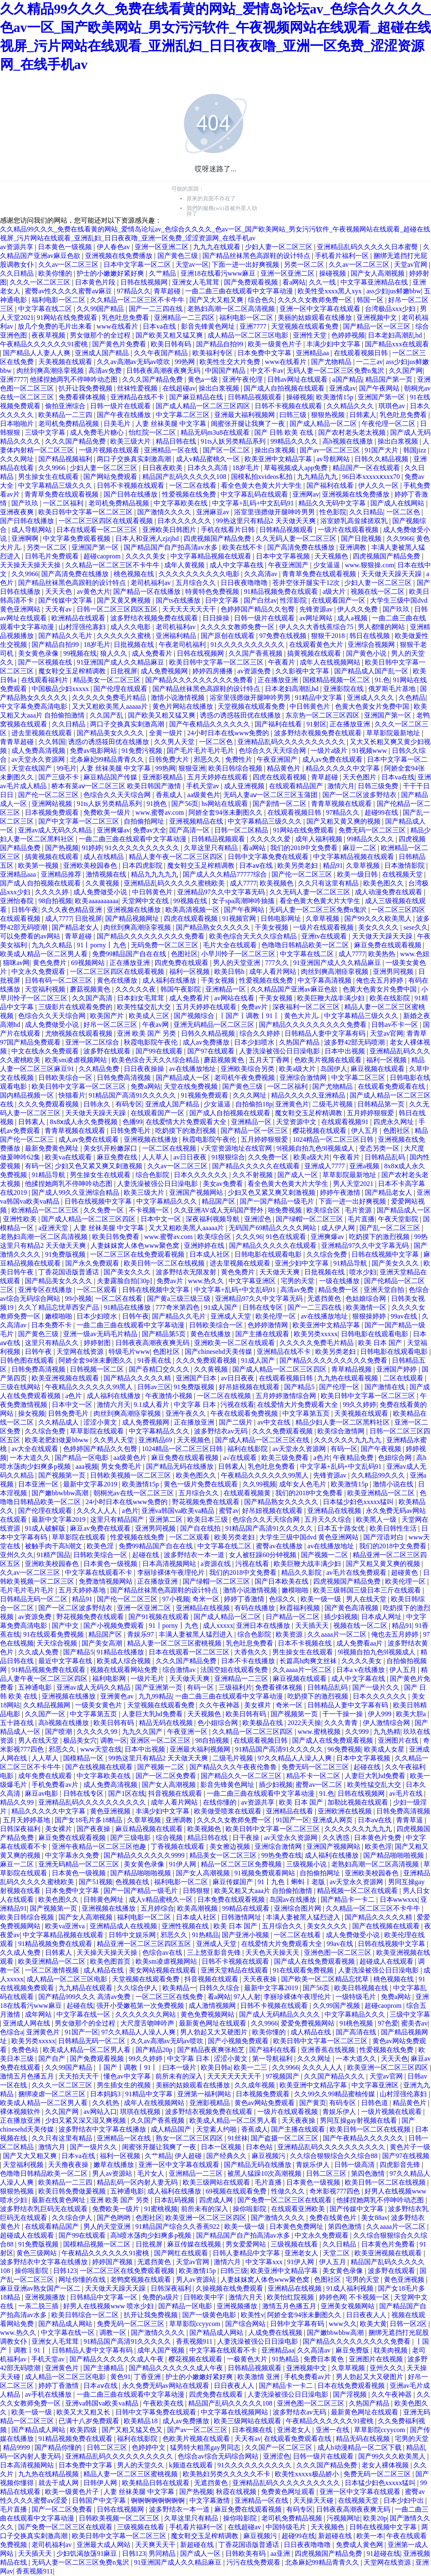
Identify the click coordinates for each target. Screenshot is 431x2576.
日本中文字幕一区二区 (138, 264)
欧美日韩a (216, 2067)
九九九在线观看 (217, 246)
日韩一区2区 (409, 2323)
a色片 (74, 1395)
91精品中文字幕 (319, 697)
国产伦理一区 (340, 1386)
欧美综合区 (324, 1210)
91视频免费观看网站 (265, 1873)
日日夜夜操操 (145, 1068)
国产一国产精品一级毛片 (278, 1201)
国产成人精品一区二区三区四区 (204, 405)
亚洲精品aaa (18, 874)
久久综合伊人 (138, 1987)
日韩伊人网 (101, 2482)
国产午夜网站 (380, 388)
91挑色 (157, 803)
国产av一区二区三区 (331, 450)
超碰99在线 (382, 812)
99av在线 (405, 1316)
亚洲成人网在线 (27, 2023)
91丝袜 (238, 2138)
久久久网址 (17, 459)
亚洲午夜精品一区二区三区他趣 (100, 1846)
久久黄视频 (103, 883)
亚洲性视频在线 (186, 1926)
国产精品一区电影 (82, 1457)
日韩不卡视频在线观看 (289, 405)
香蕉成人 (170, 794)
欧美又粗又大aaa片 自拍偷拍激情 (264, 1890)
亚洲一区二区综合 (93, 1042)
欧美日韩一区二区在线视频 (165, 1263)
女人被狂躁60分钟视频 (263, 1554)
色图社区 (184, 953)
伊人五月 (365, 1130)
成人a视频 (353, 618)
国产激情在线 (385, 1386)
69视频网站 (88, 962)
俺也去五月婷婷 (380, 980)
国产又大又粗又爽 (217, 299)
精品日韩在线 (177, 441)
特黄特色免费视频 (213, 591)
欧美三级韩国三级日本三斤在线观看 (368, 1590)
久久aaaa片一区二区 (337, 1634)
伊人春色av (114, 246)
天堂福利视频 (46, 989)
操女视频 (31, 1413)
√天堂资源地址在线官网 (237, 1148)
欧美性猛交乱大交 (145, 1006)
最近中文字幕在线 (66, 1660)
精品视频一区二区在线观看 (358, 1890)
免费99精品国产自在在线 (130, 953)
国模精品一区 (84, 1758)
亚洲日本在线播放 (264, 1625)
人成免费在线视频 (276, 2332)
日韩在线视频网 (144, 282)
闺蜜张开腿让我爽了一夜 (249, 423)
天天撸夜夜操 (69, 2164)
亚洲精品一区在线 (172, 450)
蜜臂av (229, 1510)
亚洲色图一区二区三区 (338, 1952)
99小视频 (78, 1298)
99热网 (186, 361)
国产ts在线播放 (179, 600)
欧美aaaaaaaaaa (96, 900)
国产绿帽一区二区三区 (310, 1219)
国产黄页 (312, 2102)
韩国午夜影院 (181, 989)
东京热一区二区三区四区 (323, 715)
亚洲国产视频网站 (197, 1192)
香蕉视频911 (195, 2341)
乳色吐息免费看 (126, 317)
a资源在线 (216, 1563)
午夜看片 (282, 662)
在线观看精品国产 (297, 786)
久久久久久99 (98, 1731)
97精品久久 (134, 291)
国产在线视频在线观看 (99, 1767)
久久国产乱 (107, 715)
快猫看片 (72, 1095)
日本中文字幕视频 (283, 556)
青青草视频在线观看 (342, 803)
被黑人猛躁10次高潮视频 (265, 2173)
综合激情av (179, 1669)
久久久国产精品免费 (153, 379)
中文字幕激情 (210, 2500)
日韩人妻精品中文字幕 (247, 2253)
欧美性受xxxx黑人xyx (330, 291)
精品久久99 (17, 1802)
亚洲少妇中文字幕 (302, 1263)
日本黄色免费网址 (297, 2226)
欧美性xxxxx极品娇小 (308, 2474)
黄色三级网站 (37, 2253)
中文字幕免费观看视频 (77, 538)
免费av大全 (149, 830)
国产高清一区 (190, 830)
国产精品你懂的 (59, 2447)
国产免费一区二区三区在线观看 (285, 2200)
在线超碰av (179, 388)
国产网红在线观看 (182, 2253)
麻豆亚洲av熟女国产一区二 (41, 2288)
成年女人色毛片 (303, 1484)
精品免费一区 (339, 1289)
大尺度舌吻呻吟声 (148, 2023)
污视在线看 (237, 1404)
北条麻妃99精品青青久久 (108, 759)
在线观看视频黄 (247, 1493)
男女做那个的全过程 (101, 335)
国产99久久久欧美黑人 (378, 918)
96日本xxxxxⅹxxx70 (372, 476)
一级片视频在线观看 (110, 450)
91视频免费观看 (205, 1095)
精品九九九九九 (155, 874)
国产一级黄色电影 (210, 2314)
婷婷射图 (98, 1342)
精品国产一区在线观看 (367, 467)
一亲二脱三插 (39, 2306)
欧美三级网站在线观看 (217, 2182)
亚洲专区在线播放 (46, 1289)
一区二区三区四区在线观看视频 (106, 520)
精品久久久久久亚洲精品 (309, 1095)
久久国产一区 (46, 1713)
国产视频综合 (195, 1015)
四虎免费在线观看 (182, 962)
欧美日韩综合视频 (236, 768)
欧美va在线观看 (69, 1157)
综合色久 (261, 299)
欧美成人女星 (385, 1749)
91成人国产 (221, 1307)
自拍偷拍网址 (145, 821)
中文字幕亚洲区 (253, 1280)
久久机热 (106, 2102)
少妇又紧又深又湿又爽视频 (86, 2120)
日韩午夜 (24, 909)
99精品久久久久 (295, 441)
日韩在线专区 (263, 1307)
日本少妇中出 (404, 2500)
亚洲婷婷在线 (205, 1245)
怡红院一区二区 (153, 432)
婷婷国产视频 (113, 2261)
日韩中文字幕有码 (298, 2323)
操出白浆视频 (220, 388)
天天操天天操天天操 (31, 565)
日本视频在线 (253, 2429)
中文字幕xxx (264, 2261)
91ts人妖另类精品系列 (234, 441)
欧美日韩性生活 (394, 1528)
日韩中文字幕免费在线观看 (269, 856)
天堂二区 (337, 2253)
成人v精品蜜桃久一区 (209, 459)
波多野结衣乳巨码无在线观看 (44, 2208)
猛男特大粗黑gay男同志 (206, 2447)
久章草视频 (363, 865)
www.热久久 (207, 1280)
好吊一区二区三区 (111, 1024)
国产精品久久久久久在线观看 (256, 1166)
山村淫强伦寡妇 (83, 626)
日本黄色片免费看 (389, 2244)
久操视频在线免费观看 (230, 2288)
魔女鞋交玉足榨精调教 (72, 671)
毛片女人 (151, 2173)
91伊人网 (183, 1864)
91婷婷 (92, 847)
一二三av (369, 361)
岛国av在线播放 (293, 1899)
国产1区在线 (126, 1793)
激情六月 (340, 786)
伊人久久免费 (358, 609)
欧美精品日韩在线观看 (156, 2482)
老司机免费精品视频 (69, 423)
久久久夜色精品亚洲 (72, 909)
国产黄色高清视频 (352, 1607)
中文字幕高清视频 (325, 980)
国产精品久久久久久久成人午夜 (117, 2359)
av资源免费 (254, 671)
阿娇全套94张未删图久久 (226, 812)
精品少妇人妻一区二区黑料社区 (343, 1422)
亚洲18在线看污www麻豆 (219, 273)
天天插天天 (312, 1625)
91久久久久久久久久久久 (248, 644)
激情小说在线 (394, 1484)
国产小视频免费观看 (114, 1625)
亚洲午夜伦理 (243, 379)
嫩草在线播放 (114, 2164)
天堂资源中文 (297, 1121)
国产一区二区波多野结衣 (360, 794)
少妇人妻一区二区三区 (279, 246)
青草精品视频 (352, 1369)
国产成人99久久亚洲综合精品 (76, 1192)
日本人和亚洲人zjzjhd (148, 538)
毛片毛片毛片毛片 (28, 1590)
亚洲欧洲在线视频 (345, 1811)
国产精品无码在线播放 (180, 1466)
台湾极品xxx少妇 (391, 308)
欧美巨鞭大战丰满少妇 (331, 998)
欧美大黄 (373, 2323)
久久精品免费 (100, 1068)
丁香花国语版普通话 (69, 1272)
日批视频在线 (135, 644)
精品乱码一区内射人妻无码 (138, 2182)
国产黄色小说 (367, 653)
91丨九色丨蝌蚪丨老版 (292, 1881)
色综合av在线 (163, 1952)
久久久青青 (341, 1722)
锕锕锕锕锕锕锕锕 (158, 2500)
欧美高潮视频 (198, 1908)
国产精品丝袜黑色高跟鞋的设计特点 (257, 255)
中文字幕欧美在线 (181, 503)
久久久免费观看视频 (49, 1104)
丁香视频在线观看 (178, 1846)
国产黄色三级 (178, 255)
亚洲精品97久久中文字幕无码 (221, 892)
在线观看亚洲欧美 (299, 2208)
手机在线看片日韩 (228, 529)
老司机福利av (151, 582)
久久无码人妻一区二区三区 (296, 538)
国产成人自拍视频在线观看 (285, 388)
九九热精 (386, 1731)
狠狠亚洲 (191, 768)
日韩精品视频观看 (255, 397)
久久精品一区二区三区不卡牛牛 (138, 299)
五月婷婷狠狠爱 (371, 1113)
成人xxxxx (218, 1625)
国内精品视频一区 (28, 1095)
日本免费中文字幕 (265, 352)
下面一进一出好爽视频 (246, 264)
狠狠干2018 (328, 635)
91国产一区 (292, 1820)
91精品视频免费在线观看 (281, 591)
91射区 (316, 724)
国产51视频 (95, 1881)
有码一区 (38, 1166)
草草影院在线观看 (97, 1431)
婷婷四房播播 (213, 671)
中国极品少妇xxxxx (61, 688)
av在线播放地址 (193, 1068)
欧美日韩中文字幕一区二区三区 (86, 512)
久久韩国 (51, 741)
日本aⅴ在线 (256, 865)
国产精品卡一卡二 (348, 1899)
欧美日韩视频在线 (362, 1987)
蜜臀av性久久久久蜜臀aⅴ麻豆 (69, 291)
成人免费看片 (153, 653)
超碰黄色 (405, 1572)
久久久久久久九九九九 (348, 1440)
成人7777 (243, 883)
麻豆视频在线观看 (378, 1068)
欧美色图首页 (111, 1961)
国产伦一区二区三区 (49, 794)
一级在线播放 (340, 1280)
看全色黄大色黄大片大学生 (262, 485)
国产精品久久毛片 (66, 635)
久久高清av (261, 573)
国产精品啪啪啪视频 (394, 1855)
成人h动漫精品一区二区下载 (360, 2447)
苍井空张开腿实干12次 (306, 582)
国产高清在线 (357, 2032)
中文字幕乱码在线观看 (255, 494)
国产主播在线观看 (263, 1333)
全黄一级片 (166, 732)
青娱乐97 (141, 1634)
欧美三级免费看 (285, 1457)
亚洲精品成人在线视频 (124, 1926)
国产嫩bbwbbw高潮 (61, 1493)
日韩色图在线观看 (28, 1360)
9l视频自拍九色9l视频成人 (316, 1148)
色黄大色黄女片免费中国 (373, 706)
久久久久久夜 (136, 989)
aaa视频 (86, 1466)
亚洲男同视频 (394, 971)
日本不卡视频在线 (305, 1643)
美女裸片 (258, 1705)
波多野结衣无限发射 (187, 1272)
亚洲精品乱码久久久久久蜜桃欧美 (175, 883)
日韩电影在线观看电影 (268, 1254)
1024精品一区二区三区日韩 (334, 1139)
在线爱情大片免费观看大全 (187, 1121)
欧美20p (375, 2518)
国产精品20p (155, 2049)
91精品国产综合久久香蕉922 (178, 2226)
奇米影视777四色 (335, 2191)
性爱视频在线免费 (190, 494)
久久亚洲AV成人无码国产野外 (219, 1210)
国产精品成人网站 (66, 2323)
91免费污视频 (143, 750)
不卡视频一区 (150, 1210)
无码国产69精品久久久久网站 (273, 1227)
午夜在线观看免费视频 (244, 1413)
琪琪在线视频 (141, 2111)
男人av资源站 (113, 2173)
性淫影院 (294, 600)
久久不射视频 (253, 1174)
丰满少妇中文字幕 (334, 344)
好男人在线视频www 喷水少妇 (109, 2306)
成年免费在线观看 (46, 1775)
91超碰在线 (383, 2553)
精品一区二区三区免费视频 (242, 1864)
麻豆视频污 (269, 2155)
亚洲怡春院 (17, 900)
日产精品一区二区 (293, 1616)
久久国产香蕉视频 (256, 653)
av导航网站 (334, 459)
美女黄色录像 (39, 653)
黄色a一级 (203, 379)
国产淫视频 (350, 2394)
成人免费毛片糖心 (97, 432)
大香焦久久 (251, 1652)
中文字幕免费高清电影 (34, 706)
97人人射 (247, 1996)
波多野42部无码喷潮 (355, 1042)
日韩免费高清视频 (124, 1077)
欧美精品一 (179, 1987)
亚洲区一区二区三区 (161, 1740)
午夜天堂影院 (399, 1219)
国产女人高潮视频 (378, 273)
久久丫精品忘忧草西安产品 (59, 1307)
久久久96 (249, 1236)
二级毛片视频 (333, 1104)
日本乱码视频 (175, 2200)
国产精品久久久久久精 (138, 1378)
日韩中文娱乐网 (133, 1934)
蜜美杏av (414, 2023)
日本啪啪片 (17, 423)
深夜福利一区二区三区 (306, 1006)
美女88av (374, 2217)
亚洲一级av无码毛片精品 (100, 1333)
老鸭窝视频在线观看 (141, 2279)
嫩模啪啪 (59, 1316)
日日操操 (216, 618)
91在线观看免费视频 (54, 1634)
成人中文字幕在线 (237, 565)
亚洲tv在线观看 (325, 936)
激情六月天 (113, 1404)
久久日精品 (17, 273)
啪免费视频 (285, 1210)
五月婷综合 (157, 1908)
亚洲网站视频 (53, 803)
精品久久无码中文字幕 (332, 503)
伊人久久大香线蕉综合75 (317, 626)
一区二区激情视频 (52, 1970)
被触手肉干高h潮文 (54, 1546)
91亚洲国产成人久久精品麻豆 (121, 662)
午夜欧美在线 (164, 2403)
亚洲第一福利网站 (205, 2093)
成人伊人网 (339, 1227)
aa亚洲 (280, 2553)
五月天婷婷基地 (83, 1590)
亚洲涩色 (258, 1219)
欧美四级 (84, 2429)
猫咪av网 (16, 962)
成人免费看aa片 (360, 1643)
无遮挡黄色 (325, 1298)
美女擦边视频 (231, 1846)
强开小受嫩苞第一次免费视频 (141, 2005)
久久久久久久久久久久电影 (200, 573)
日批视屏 (123, 671)
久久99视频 (259, 1484)
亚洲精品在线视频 (335, 1510)
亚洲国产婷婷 (397, 1369)
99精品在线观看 (246, 1908)
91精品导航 (49, 1174)
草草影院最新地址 (394, 732)
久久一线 (323, 282)
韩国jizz (415, 450)
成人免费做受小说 (101, 892)
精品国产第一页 (389, 379)
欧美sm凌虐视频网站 (77, 1059)
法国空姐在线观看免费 (234, 1669)
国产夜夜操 (94, 1828)
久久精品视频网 (47, 1705)
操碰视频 (333, 273)
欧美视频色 (277, 883)
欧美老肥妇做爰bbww (57, 1440)
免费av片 (255, 1006)
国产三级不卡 (59, 777)
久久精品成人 (59, 1422)
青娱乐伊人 (340, 2111)
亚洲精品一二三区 (242, 1678)
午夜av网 (156, 1024)
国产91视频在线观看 (159, 1616)
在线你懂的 (220, 1802)
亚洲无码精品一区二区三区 (214, 1024)
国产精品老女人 (76, 927)
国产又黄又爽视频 (124, 600)
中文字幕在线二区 (46, 308)
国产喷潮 (59, 1731)
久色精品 (412, 697)
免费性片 (239, 759)
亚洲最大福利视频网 (245, 414)
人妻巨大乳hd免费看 (153, 1713)
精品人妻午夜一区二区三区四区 (177, 856)
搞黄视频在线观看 (315, 653)
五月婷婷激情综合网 (286, 1395)
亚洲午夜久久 (186, 1413)
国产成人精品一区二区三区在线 (263, 1440)
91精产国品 (53, 1554)
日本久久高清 (208, 467)
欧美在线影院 (391, 998)
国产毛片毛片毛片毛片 (201, 750)
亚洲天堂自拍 (385, 1289)
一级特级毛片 (356, 1996)
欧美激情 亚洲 (259, 2376)
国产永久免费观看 (93, 1263)
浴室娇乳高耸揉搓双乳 (354, 520)
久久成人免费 (39, 1652)
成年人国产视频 (161, 2350)
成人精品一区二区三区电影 (249, 335)
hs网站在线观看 (226, 803)
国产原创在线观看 (228, 635)
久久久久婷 (52, 892)
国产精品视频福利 (66, 459)
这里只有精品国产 (118, 1519)
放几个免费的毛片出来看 (55, 326)
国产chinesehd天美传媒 (219, 1351)
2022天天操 (304, 1722)
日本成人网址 (382, 1616)
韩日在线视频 (370, 635)
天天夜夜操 (260, 1979)
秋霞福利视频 (300, 1607)
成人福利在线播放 (170, 980)
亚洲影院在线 (344, 688)
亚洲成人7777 (325, 1166)
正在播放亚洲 (279, 679)
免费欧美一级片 (107, 812)
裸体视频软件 (21, 2111)
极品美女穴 (80, 1740)
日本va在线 (160, 326)
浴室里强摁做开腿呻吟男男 (275, 512)
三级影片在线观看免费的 (76, 1006)
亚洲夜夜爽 (17, 512)
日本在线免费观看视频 (351, 2385)
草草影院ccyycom (195, 2323)
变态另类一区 (380, 1148)
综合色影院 (153, 1174)
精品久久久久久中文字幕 (343, 768)
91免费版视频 (66, 1254)
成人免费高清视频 (39, 750)
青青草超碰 (17, 741)
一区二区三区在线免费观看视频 (138, 1254)
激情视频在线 (107, 874)
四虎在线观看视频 (280, 777)
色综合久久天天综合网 (273, 750)
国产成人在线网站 (398, 503)
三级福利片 (235, 1687)
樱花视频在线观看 (320, 1130)
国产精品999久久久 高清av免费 (85, 1996)
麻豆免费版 (353, 2350)
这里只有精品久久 (52, 1342)
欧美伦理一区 (276, 1316)
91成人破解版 (46, 1528)
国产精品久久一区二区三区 (242, 1775)
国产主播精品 (104, 2367)
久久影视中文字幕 (303, 671)
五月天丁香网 (270, 1059)
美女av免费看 (224, 1183)
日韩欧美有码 (246, 2553)
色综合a (11, 2032)
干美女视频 (272, 927)
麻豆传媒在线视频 (195, 2244)
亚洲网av (306, 494)
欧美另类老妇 (298, 865)
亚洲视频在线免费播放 (119, 255)
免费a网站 (145, 1086)
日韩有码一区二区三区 (59, 980)
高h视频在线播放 (348, 441)
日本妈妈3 (106, 2093)
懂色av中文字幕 (128, 2076)
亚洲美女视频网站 (348, 2306)
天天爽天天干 (156, 2544)
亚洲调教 (353, 547)
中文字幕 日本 (196, 1404)
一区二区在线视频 (170, 1148)
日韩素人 (362, 414)
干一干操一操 (343, 1713)
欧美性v (252, 2314)
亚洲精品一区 (226, 989)
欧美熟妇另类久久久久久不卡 (227, 2474)
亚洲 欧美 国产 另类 (147, 1033)
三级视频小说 (307, 1864)
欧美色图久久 (384, 883)
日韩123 (65, 2270)
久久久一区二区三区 (41, 282)
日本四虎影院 (143, 865)
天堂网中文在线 (146, 900)
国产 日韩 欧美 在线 (284, 432)
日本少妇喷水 (255, 1042)
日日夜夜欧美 (163, 467)
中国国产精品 (226, 370)
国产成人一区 (298, 1174)
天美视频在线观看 (66, 361)
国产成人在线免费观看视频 (333, 1740)
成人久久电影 (131, 626)
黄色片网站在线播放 (183, 706)
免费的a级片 (161, 2297)
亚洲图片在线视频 (376, 2359)
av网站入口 (100, 2111)
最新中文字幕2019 (91, 1484)
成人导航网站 (32, 529)
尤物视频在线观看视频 (79, 1033)
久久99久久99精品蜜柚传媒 (335, 2093)
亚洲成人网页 (333, 1820)
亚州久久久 (17, 1554)
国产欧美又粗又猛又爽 (170, 335)
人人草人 (156, 1157)
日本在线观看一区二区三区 (97, 529)
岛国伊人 (333, 1068)
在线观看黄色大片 (317, 644)
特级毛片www (129, 1351)
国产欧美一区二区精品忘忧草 (325, 1979)
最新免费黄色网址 (52, 1148)
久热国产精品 (300, 1042)
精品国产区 (219, 1201)
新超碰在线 (336, 2535)
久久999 (357, 1731)
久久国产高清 (93, 998)
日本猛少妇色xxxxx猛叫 (359, 1501)
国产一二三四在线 (156, 308)
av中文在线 (274, 1422)
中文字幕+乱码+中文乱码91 (253, 503)
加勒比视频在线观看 (358, 1802)
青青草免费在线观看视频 (62, 494)
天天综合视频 (58, 1643)
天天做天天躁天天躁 (392, 573)
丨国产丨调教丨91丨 (250, 1015)
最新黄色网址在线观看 (213, 2023)
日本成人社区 (210, 1254)
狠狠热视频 (328, 414)
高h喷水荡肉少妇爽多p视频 (151, 2235)
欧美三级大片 (131, 441)
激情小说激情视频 (178, 697)
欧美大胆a (412, 1713)
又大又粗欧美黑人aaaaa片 (110, 706)
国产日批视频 (362, 538)
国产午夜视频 (382, 1448)
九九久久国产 (143, 1731)
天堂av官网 (411, 264)
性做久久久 (288, 2191)
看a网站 (294, 282)
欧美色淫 (101, 1546)
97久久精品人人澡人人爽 (295, 1758)
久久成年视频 (255, 2085)
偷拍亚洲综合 (66, 405)
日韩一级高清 (355, 2164)
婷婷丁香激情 (245, 1599)
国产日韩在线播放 (131, 494)
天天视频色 (332, 556)
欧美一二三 (251, 2067)
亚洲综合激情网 (303, 1077)
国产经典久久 (227, 2155)
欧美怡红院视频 (291, 2297)
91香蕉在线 (155, 1360)
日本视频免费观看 (52, 812)
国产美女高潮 (103, 1643)
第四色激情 (368, 2173)
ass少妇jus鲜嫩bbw (393, 291)
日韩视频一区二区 (97, 1369)
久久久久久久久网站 (146, 2014)
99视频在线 (80, 653)
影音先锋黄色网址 (209, 326)
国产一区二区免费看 (167, 1775)
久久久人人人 (98, 1510)
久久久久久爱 (271, 839)
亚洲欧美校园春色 (91, 865)
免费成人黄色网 (360, 2544)
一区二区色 (404, 512)
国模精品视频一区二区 (337, 679)
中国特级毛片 (287, 2527)
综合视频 (170, 1837)
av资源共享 (17, 246)
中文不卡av (267, 370)
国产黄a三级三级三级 (179, 1298)
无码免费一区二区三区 (165, 945)
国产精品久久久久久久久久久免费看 (200, 679)
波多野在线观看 (107, 1051)
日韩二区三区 (327, 2173)
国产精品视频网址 (133, 918)
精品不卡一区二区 (314, 1775)
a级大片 (334, 591)
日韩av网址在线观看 (298, 379)
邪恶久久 (208, 759)
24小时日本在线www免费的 (229, 732)
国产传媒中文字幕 (66, 600)
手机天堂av (203, 786)
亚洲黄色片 (292, 1104)
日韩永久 (97, 1104)
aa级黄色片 (203, 794)
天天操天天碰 (314, 2500)
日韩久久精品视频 (382, 459)
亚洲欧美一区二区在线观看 (235, 1342)
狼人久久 (114, 653)
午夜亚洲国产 (289, 565)
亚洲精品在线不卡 (138, 397)
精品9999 (17, 2447)
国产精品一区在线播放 (147, 591)
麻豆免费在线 (118, 1157)
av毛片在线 (406, 1793)
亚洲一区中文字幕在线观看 (320, 308)
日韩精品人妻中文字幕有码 (326, 1033)
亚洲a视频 (365, 1166)
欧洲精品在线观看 (79, 618)
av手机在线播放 (49, 2394)
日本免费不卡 (52, 1325)
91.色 (382, 679)
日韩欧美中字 (205, 2297)
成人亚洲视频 (245, 786)
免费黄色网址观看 (289, 2491)
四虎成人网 (216, 2200)
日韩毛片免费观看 (52, 556)
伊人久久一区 (379, 485)
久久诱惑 (336, 1837)
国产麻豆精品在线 (197, 397)
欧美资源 (290, 1634)
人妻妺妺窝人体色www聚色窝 (135, 1245)
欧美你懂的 (56, 273)
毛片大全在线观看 (230, 945)
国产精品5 (300, 1386)
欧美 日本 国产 (381, 1342)
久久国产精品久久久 (335, 2076)
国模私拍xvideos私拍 (262, 476)
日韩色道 (375, 2102)
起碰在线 (146, 1554)
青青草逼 (410, 1820)
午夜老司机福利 (183, 644)
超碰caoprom (102, 556)
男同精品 (163, 2553)
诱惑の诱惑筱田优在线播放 (241, 715)
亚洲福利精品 (177, 635)
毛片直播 (361, 1219)
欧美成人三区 (150, 1015)
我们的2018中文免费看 (304, 847)
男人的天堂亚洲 (237, 962)
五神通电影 (35, 1687)
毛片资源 (359, 1210)
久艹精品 (163, 273)
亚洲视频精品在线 (197, 821)
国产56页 (184, 803)
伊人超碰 (189, 2155)
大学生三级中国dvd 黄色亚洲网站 (309, 1537)
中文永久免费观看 (39, 971)
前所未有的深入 (179, 2076)
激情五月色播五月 (28, 2076)
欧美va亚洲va (65, 1926)
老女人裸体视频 (386, 2465)
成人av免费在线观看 (333, 759)
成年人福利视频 (319, 839)
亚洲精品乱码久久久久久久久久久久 (292, 741)
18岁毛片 (246, 467)
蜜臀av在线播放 (280, 1546)
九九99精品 (155, 1696)
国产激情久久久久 (165, 512)
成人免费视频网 (165, 671)
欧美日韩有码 (172, 344)
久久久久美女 (146, 556)
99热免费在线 (281, 1855)
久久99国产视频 (337, 2005)
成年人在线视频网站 (331, 662)
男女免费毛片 (122, 1466)
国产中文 (66, 1625)
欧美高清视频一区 (193, 909)
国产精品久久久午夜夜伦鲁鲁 (234, 1767)
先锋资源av (316, 609)
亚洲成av (342, 388)
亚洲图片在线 (399, 1740)
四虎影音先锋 (401, 2164)
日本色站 (260, 2147)
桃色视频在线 (135, 573)
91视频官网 (240, 918)
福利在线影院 (248, 1448)
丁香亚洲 (148, 2376)
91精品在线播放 (128, 1307)
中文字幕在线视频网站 (235, 2412)
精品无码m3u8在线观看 (216, 432)
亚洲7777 (253, 326)
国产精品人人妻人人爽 (37, 352)
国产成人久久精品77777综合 (226, 874)
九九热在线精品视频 (49, 2474)
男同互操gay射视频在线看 (359, 2120)
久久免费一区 (269, 1157)
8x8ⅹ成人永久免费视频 (84, 1121)
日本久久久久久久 (185, 520)
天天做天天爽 (280, 1272)
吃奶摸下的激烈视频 (186, 1130)
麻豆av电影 (42, 1793)
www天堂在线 (101, 1749)
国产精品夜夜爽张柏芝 (211, 2049)
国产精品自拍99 (220, 344)
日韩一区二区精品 (242, 830)
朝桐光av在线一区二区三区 (134, 1493)
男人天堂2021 (354, 1183)
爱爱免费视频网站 (308, 2023)
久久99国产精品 (101, 308)
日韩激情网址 (242, 1917)
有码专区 (128, 1104)
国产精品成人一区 (183, 1077)
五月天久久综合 (328, 1519)
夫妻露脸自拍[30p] (125, 1280)
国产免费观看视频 (251, 282)
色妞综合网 (395, 1457)
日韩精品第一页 (381, 1104)
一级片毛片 (148, 1678)
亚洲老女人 (302, 2253)
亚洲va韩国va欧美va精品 (178, 1510)
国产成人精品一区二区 (324, 423)
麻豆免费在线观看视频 (388, 945)
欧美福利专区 (213, 352)
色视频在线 (133, 1881)
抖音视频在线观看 (176, 1793)
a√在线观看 (240, 1457)
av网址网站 (316, 618)
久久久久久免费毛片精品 (110, 697)
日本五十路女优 (341, 1528)
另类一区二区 (305, 264)
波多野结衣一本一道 (195, 1554)
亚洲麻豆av (213, 512)
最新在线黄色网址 (59, 2200)
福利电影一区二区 (59, 299)
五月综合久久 (197, 582)
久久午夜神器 (220, 1705)
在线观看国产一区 (339, 600)
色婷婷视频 (348, 335)
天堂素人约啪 (217, 2129)
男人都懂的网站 (382, 626)
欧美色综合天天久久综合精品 (253, 936)
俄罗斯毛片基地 (392, 688)
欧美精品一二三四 (66, 414)
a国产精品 (347, 379)
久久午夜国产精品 (161, 352)
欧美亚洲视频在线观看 (66, 1378)
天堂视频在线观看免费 (305, 326)
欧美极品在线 (263, 1722)
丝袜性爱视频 (138, 388)
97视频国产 (283, 2076)
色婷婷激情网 (268, 1325)
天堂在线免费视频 (191, 1086)
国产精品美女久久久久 (111, 732)
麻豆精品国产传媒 (111, 777)
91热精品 (205, 1934)
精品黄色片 (284, 768)
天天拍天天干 (80, 2076)
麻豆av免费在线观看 (101, 1528)
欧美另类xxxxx (316, 1333)
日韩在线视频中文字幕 (98, 1201)
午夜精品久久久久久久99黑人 (89, 1386)
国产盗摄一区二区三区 (285, 2138)
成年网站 (39, 2014)
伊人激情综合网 (387, 1722)
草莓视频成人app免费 (296, 467)
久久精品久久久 (351, 405)
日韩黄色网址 (104, 1899)
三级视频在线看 (295, 2244)
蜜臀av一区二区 (319, 1784)
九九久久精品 (53, 945)
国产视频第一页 (62, 1475)
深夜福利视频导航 (213, 1219)
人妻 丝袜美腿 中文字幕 (172, 423)
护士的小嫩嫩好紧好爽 (111, 273)
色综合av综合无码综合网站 (219, 2456)
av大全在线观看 (35, 1448)
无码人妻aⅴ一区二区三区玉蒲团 (271, 794)
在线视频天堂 (403, 874)
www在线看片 (118, 326)
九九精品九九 (318, 476)
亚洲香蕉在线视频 (329, 2049)
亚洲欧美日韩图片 (170, 529)
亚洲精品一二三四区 (185, 317)
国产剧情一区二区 (280, 803)
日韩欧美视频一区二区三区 (131, 1475)
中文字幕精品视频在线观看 (211, 556)
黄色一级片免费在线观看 (201, 1484)
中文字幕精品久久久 (167, 1201)
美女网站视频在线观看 (163, 1970)
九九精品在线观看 (86, 1987)
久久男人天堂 (175, 741)
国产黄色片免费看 (120, 344)
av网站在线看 (235, 998)
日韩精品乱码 (385, 1157)
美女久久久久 (379, 927)
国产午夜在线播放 (124, 414)
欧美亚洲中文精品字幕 (279, 459)
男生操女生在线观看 (49, 476)
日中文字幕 (222, 600)
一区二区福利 (64, 503)
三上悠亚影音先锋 (214, 1952)
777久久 (277, 962)
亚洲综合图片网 (298, 1908)
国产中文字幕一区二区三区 (79, 821)
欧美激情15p (335, 397)
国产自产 (52, 2058)
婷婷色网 (332, 2297)
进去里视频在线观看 (42, 732)
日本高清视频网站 (170, 1563)
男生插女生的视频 (124, 2085)
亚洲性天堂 (310, 335)
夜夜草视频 (49, 335)
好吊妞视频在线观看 (250, 1386)
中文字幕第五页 (306, 1413)
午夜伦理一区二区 (389, 423)
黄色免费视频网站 (208, 2014)
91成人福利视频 (350, 2288)
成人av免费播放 (207, 1042)
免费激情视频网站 (106, 1581)
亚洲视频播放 (46, 2297)
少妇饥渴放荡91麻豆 (87, 2553)
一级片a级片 (330, 750)
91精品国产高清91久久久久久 (133, 1095)
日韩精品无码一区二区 (34, 1599)
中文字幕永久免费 (73, 1855)
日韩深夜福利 (21, 1828)
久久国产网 (406, 370)
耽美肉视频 (391, 2350)
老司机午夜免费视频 (245, 1077)
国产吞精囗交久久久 (160, 1369)
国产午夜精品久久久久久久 (210, 724)
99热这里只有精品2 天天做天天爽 (266, 520)
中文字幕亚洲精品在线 (375, 282)
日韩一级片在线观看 (121, 405)
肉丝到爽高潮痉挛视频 (50, 370)
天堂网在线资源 (80, 1351)
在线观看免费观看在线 (392, 1086)
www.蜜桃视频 (320, 1731)
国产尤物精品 (332, 361)
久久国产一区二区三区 (279, 2447)
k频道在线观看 (192, 2465)
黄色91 (120, 2376)
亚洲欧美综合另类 (248, 1068)
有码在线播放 (255, 1607)
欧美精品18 (141, 2420)
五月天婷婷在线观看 (218, 777)
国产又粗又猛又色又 (133, 2429)
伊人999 (380, 1713)
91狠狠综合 (228, 1157)
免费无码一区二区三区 (372, 830)
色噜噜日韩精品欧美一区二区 (306, 945)
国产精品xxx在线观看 (397, 344)
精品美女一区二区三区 (107, 679)
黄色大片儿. (302, 1015)
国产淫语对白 (384, 1537)
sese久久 (415, 927)
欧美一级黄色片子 (275, 344)
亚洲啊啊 (25, 538)
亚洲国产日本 (197, 1378)
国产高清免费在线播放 (301, 547)
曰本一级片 (180, 2067)
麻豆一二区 (360, 847)
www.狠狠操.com (369, 565)
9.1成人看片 (152, 1404)
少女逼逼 (327, 565)
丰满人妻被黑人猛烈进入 (196, 1634)
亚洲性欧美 (20, 1219)
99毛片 (66, 768)
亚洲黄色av (117, 1696)
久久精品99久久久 (379, 1475)
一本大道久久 (31, 1457)
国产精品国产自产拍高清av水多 (171, 547)
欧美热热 (382, 953)
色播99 (132, 1121)
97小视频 (175, 1599)
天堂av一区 (192, 264)
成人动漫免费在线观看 (389, 892)
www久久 (343, 2323)
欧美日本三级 (208, 1519)
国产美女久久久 (396, 1263)
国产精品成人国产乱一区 (372, 671)
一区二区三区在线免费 (170, 1996)
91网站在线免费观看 (68, 317)
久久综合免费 (327, 1254)
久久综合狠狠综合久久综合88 (334, 2155)
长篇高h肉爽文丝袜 (308, 1660)
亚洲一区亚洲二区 (162, 246)
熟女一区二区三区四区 (190, 2138)
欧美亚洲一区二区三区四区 (388, 2067)
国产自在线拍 (201, 1528)
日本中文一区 (162, 1219)
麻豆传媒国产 (234, 1881)
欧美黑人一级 (377, 1519)
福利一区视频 (190, 971)
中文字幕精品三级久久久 (56, 485)
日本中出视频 (346, 1051)
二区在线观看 (404, 1378)
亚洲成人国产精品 (102, 352)
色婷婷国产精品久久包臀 (258, 609)
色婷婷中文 (149, 2447)
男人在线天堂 (367, 1599)
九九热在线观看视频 (348, 1378)
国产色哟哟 (114, 2217)
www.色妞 (414, 953)
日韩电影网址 (282, 918)
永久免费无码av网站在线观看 (166, 2385)
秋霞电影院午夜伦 (151, 1042)
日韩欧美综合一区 (66, 1077)
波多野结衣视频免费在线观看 (155, 618)
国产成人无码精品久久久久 (280, 2014)
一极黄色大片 (248, 2359)
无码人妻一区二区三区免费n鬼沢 (336, 370)
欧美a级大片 (298, 1068)
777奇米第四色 (178, 1307)
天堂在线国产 (32, 768)
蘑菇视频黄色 (91, 989)
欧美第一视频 (39, 865)
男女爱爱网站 (247, 2244)
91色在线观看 (287, 1236)
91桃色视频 (357, 2023)
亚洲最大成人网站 (104, 2544)
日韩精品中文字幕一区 (104, 2297)
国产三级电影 (131, 1837)
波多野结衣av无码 (221, 1431)
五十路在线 (17, 1722)
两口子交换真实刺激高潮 (135, 459)
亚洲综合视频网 (372, 644)
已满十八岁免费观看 (90, 2420)
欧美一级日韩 (358, 874)
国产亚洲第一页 (159, 1687)
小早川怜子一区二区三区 (239, 953)
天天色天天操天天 (273, 1952)
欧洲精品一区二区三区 (45, 1210)
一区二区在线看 (193, 485)
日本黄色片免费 (378, 1837)
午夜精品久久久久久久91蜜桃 (44, 344)
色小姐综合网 (218, 1722)
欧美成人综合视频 (124, 1660)
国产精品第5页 (164, 1333)
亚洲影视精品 (163, 777)
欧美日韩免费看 (116, 1236)
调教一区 (113, 1740)
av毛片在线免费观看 (357, 1572)
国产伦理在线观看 (121, 688)
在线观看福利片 (45, 679)
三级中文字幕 (46, 432)
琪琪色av (392, 405)
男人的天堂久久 (141, 2465)
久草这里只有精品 (211, 847)
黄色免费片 (50, 962)
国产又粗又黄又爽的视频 (344, 821)
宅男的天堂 (298, 1280)
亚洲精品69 (156, 1440)
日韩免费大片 (170, 759)
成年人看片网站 (273, 971)
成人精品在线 (104, 1970)
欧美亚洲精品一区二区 (381, 1493)
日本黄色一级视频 (65, 246)
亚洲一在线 (333, 2429)
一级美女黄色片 (99, 1705)
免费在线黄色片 (333, 2217)
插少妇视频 (341, 1616)
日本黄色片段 (96, 282)
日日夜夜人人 (367, 2314)
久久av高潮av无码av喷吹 (134, 361)
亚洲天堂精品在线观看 (235, 1970)
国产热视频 (62, 847)
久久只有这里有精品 (329, 883)
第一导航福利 (273, 2058)
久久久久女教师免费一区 (316, 299)
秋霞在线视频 (237, 2491)
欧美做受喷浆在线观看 (228, 1811)
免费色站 (25, 2049)
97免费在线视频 (283, 635)
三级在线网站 (21, 1386)
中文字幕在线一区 (84, 2014)
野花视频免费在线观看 (206, 1501)
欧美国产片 (107, 1015)
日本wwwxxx (399, 1899)
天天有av (59, 609)
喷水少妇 (362, 1272)
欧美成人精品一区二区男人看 (44, 953)
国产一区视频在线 (46, 662)
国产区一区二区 (227, 450)
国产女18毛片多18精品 (89, 1820)
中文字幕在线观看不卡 (99, 1572)
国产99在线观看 (160, 1051)
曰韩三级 (293, 414)
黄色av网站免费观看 (265, 2102)
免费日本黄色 (324, 2359)
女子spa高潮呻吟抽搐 (244, 900)
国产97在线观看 (211, 1051)
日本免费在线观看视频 (231, 1899)
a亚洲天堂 (54, 1227)
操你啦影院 (250, 2208)
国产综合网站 (246, 2323)
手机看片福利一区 (342, 255)
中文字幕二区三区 (183, 414)
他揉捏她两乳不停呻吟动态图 (74, 379)
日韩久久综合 (220, 1987)
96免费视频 (344, 1749)
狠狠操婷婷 (370, 1316)
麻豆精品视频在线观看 (149, 1828)
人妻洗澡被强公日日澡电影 (280, 1051)
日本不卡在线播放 (249, 1660)
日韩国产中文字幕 (100, 2500)
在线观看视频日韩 (361, 352)
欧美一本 (370, 2535)
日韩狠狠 (197, 1890)
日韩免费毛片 (131, 1130)
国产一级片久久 (376, 1687)
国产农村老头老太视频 (352, 432)
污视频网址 (343, 2518)
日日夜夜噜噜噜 (245, 582)
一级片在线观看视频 (349, 529)
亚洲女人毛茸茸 (196, 282)
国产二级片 (236, 1422)
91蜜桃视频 (161, 2208)
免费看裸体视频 (83, 397)
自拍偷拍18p (253, 1104)
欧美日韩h (230, 971)
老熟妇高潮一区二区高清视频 (232, 308)
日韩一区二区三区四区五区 (118, 609)
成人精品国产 (172, 2129)
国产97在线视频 (405, 2155)
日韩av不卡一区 (395, 1024)
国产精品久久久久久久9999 (145, 1855)
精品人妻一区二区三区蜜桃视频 (175, 1643)
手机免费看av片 (56, 1784)
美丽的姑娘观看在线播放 (316, 317)
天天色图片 (360, 777)
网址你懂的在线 (83, 2279)
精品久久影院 (302, 1572)
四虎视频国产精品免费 (218, 538)
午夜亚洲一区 (188, 1731)
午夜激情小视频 (169, 1395)
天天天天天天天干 (190, 609)
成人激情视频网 (213, 2005)
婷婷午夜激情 (341, 1192)
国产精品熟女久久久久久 (214, 927)
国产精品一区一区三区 (377, 326)
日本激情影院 (405, 865)
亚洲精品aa (313, 352)
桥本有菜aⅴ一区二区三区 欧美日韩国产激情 (117, 786)
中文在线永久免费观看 (45, 1051)
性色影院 (332, 512)
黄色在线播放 (118, 980)
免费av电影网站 (94, 750)
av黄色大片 (93, 591)
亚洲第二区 (166, 1519)
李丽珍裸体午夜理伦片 (171, 1572)
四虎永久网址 (394, 1121)
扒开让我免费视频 (86, 388)
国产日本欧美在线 (282, 1581)
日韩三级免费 (379, 786)
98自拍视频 (55, 900)
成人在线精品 (104, 856)
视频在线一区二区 (378, 591)
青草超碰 (168, 291)
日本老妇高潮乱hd (395, 335)
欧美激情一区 (367, 1307)
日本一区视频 (222, 2147)
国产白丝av (260, 600)
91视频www (370, 750)
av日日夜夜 (190, 1157)
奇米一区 (206, 1599)
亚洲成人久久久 (371, 697)
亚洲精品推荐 (62, 874)
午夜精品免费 (354, 1457)
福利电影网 (110, 1678)
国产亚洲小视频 (246, 1934)
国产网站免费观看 (111, 476)
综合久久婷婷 (260, 1033)
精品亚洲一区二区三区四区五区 (145, 1943)
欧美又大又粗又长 (84, 2412)
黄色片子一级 (410, 2147)
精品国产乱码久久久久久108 (185, 476)
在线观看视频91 (345, 1121)
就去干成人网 (59, 2482)
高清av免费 (105, 370)
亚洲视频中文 (378, 317)
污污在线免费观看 (254, 2562)
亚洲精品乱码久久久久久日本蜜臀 (368, 246)
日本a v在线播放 (361, 1669)
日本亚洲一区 (39, 1484)
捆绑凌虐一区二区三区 (52, 2093)
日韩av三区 (153, 1386)
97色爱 (388, 2023)
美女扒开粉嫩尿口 (111, 1148)
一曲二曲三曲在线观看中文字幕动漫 (240, 291)
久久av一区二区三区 (69, 264)
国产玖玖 (25, 503)
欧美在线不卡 (243, 547)
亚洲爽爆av (113, 830)
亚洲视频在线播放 (134, 909)
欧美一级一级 (322, 1599)
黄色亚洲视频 (111, 1811)
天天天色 (59, 591)
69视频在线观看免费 (237, 2191)
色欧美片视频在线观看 (328, 1059)
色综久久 (283, 1599)
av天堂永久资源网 (39, 759)
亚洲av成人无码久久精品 (55, 830)
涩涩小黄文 (101, 1422)
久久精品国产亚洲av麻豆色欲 (294, 989)
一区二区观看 (98, 1289)
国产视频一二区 (325, 1554)
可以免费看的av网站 (31, 936)
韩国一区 (371, 299)
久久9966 (52, 467)
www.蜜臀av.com (161, 812)
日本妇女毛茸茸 (141, 998)
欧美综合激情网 (341, 1431)
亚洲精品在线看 (290, 1811)
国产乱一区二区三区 (390, 1227)
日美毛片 (118, 423)
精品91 (333, 865)
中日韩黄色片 (311, 706)
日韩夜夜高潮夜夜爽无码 (164, 370)
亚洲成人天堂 (231, 1316)
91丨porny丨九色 (102, 945)
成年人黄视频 (185, 565)
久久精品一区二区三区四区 (253, 1731)
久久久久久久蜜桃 (124, 635)
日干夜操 (246, 1837)
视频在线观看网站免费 (124, 1669)
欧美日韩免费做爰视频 (72, 2191)
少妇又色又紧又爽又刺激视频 (99, 1166)
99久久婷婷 (359, 1404)
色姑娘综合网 (367, 1298)
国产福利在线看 (330, 485)
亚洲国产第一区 (382, 397)
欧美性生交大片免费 (231, 361)
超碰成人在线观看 (387, 1961)
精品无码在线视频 (166, 1722)
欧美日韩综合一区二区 (85, 2314)
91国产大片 (382, 450)
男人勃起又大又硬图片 (214, 2032)
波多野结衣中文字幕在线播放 (103, 2129)
